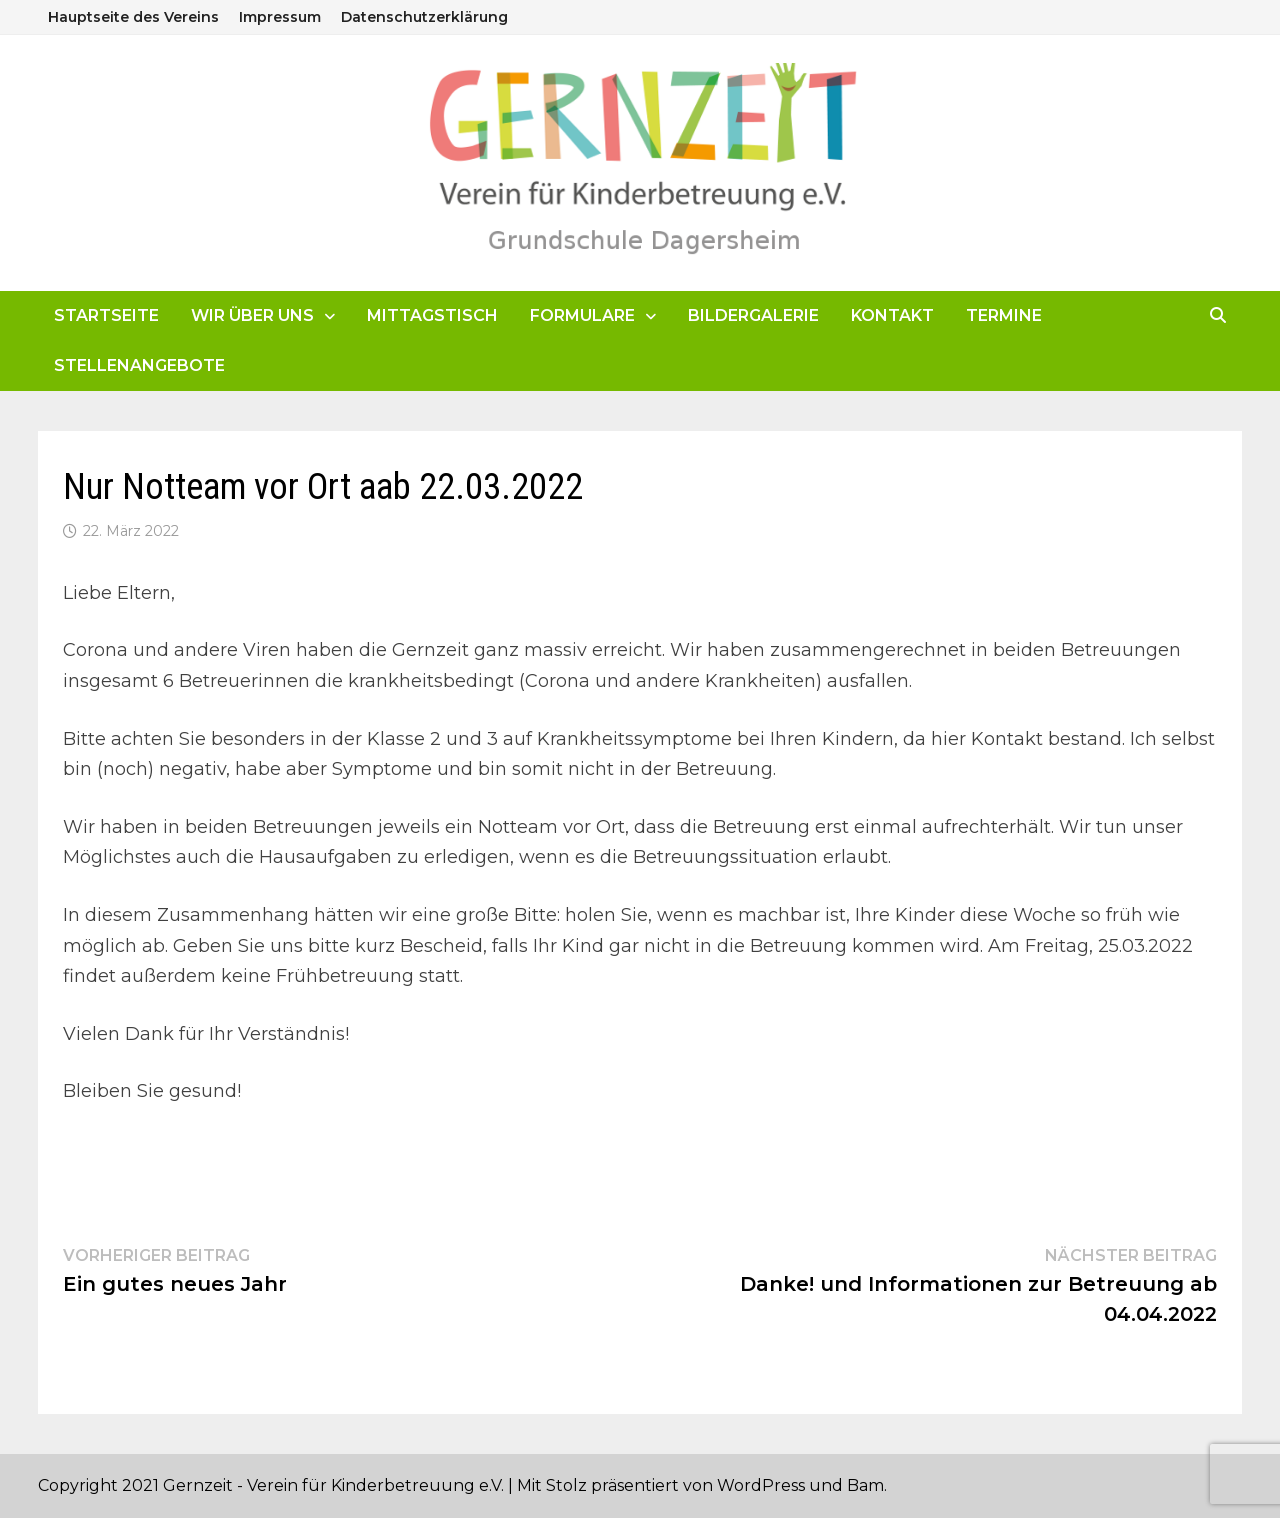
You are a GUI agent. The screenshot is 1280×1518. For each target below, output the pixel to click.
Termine (1004, 315)
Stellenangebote (139, 365)
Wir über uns (252, 315)
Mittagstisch (432, 315)
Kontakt (892, 315)
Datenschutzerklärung (424, 17)
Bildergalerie (753, 315)
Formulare (582, 315)
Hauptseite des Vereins (133, 17)
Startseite (106, 315)
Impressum (280, 17)
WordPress (761, 1485)
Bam (865, 1485)
